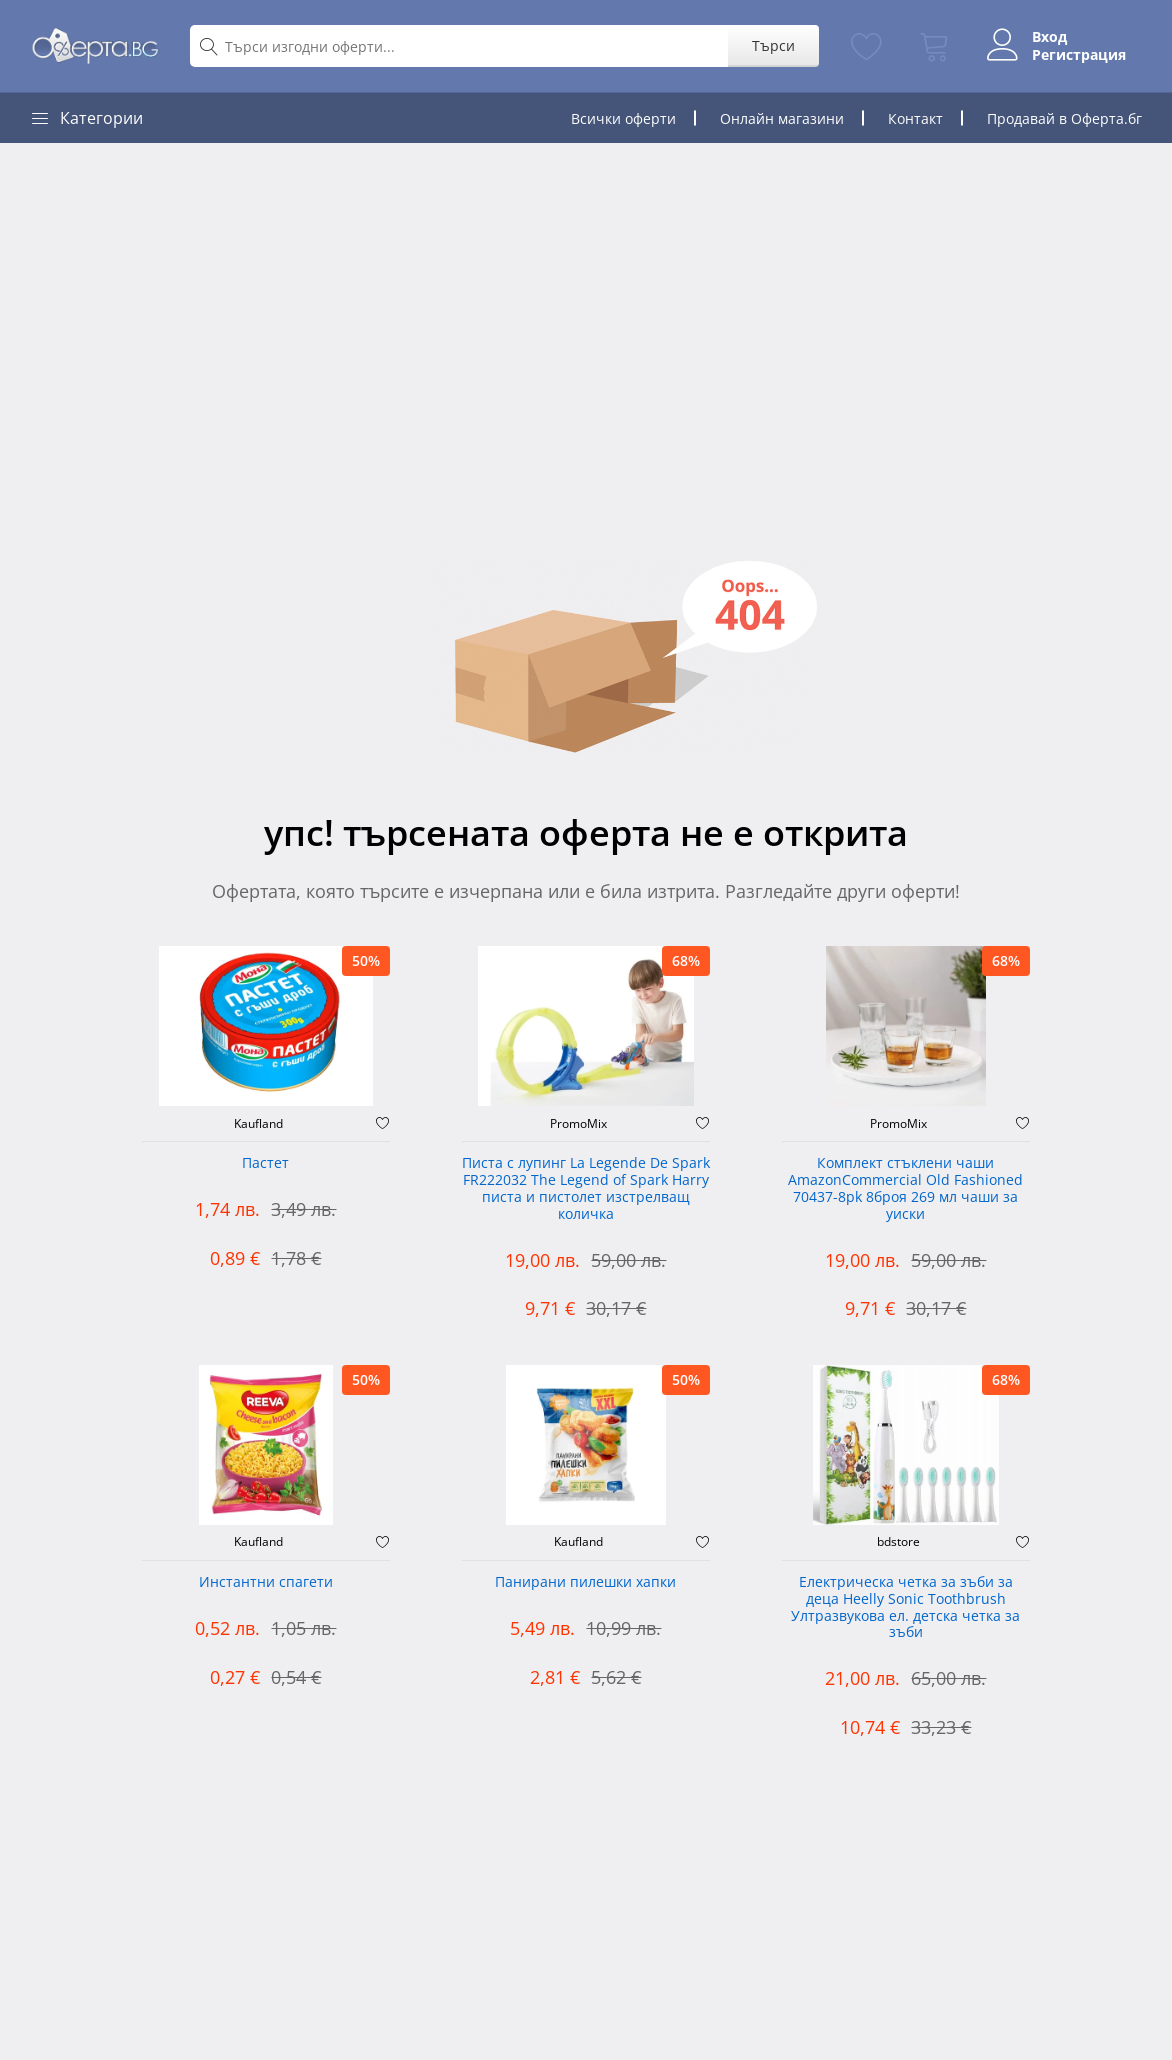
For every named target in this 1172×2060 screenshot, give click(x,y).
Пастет (265, 1163)
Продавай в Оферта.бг (1064, 118)
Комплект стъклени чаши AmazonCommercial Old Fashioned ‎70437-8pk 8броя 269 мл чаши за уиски (905, 1188)
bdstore (898, 1542)
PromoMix (578, 1124)
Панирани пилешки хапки (585, 1582)
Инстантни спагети (266, 1582)
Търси (773, 45)
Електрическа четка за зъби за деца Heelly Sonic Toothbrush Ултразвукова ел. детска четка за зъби (905, 1607)
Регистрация (1079, 55)
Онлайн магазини (782, 118)
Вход (1049, 37)
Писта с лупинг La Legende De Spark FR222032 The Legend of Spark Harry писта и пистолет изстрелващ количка (586, 1188)
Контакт (915, 118)
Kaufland (258, 1124)
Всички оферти (623, 118)
